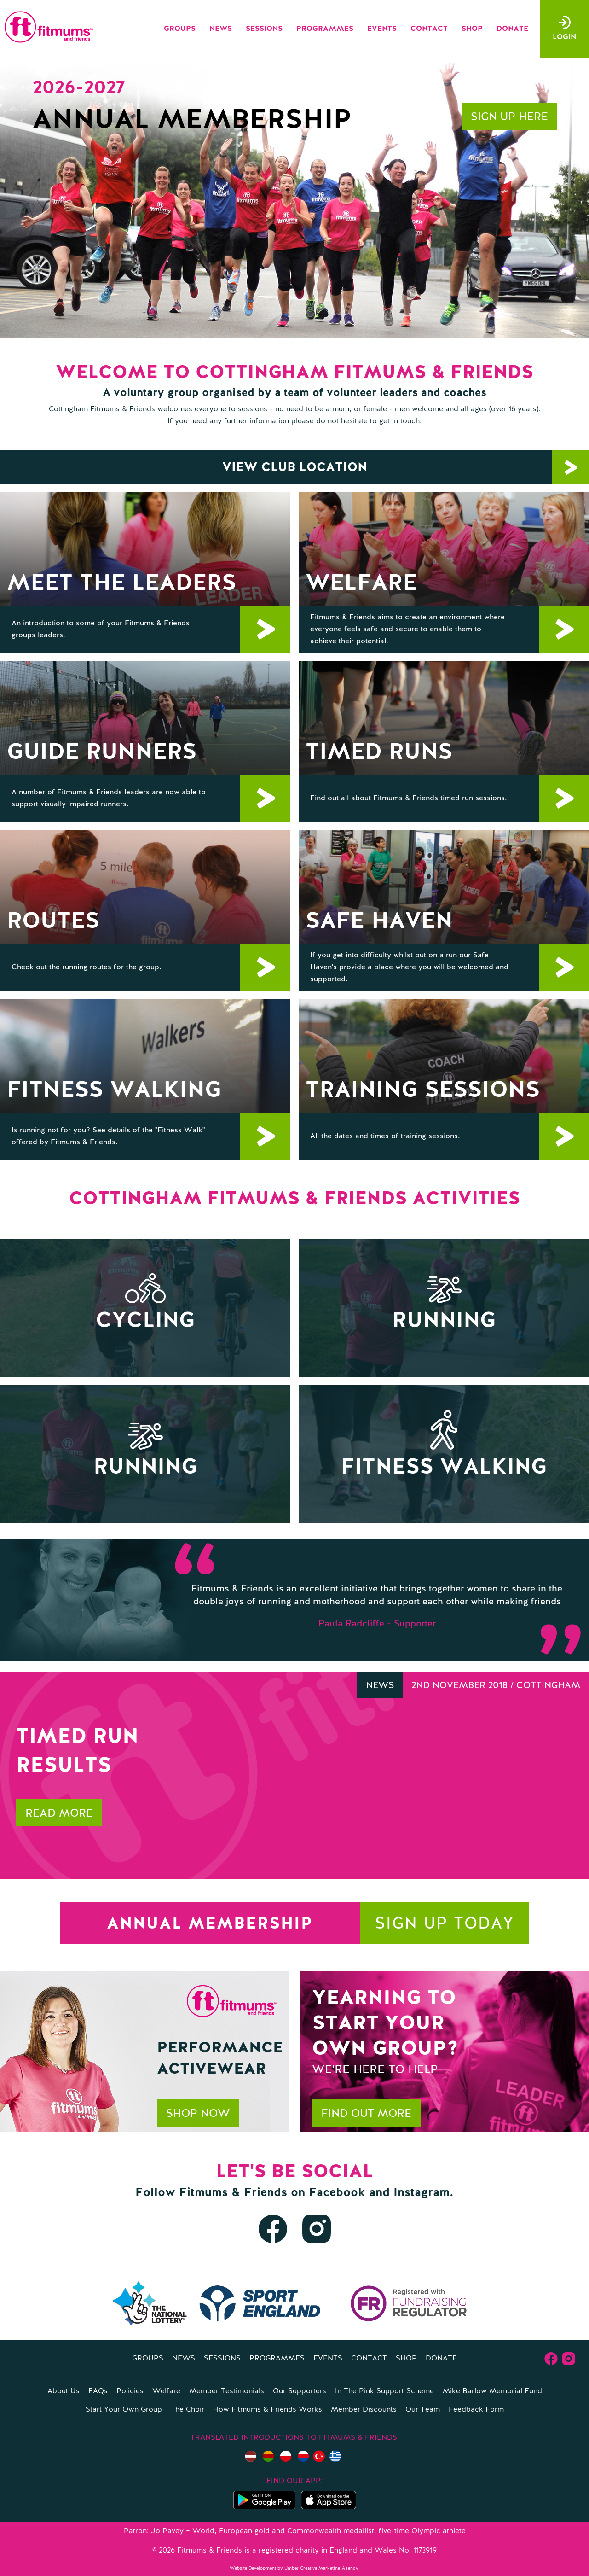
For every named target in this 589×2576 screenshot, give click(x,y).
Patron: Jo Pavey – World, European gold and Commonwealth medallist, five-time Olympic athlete (295, 2531)
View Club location (405, 467)
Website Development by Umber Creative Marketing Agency (294, 2568)
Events (382, 29)
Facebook (337, 2193)
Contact (429, 29)
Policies (130, 2391)
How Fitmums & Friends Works (267, 2409)
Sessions (264, 29)
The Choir (187, 2409)
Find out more (366, 2114)
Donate (512, 29)
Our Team (422, 2409)
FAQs (98, 2391)
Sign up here (509, 117)
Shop (472, 29)
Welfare (166, 2391)
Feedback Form (476, 2409)
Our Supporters (299, 2391)
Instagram (421, 2193)
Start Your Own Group (124, 2409)
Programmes (324, 29)
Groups (180, 29)
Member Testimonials (226, 2391)
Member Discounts (364, 2409)
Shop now (198, 2114)
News (220, 29)
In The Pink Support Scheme (384, 2391)
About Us (63, 2391)
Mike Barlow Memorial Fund (492, 2391)
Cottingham (548, 1685)
